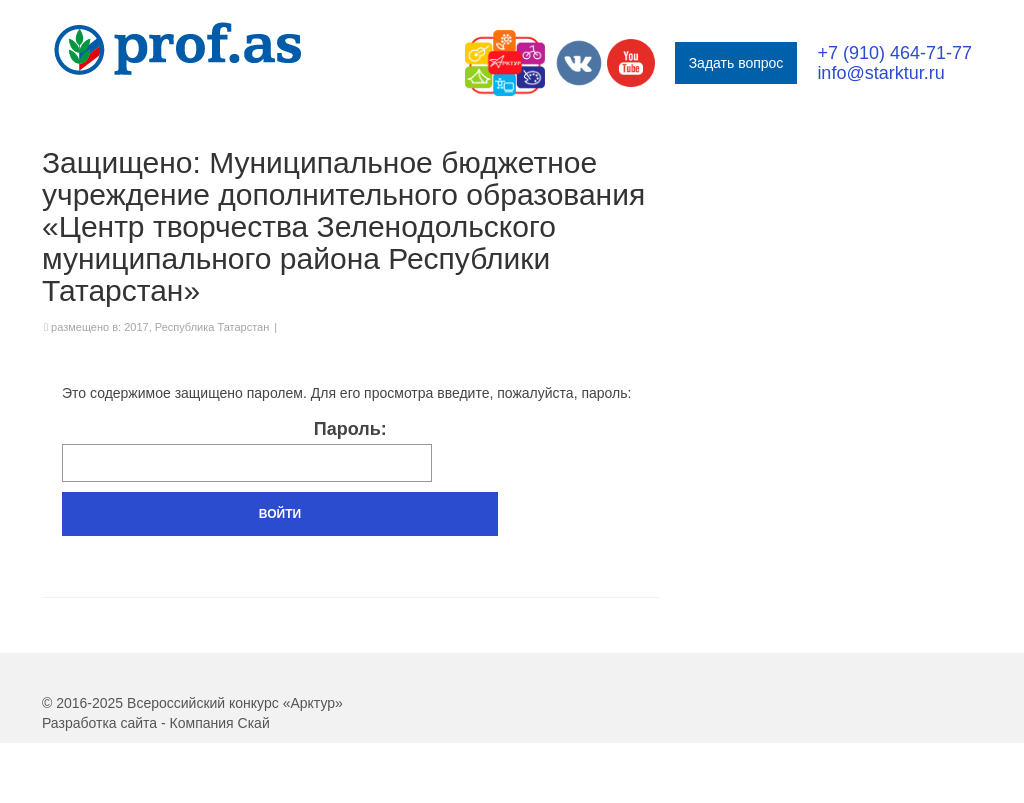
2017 (136, 327)
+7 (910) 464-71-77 (894, 53)
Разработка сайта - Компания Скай (156, 723)
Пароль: (247, 450)
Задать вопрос (736, 63)
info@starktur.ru (880, 73)
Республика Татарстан (212, 327)
